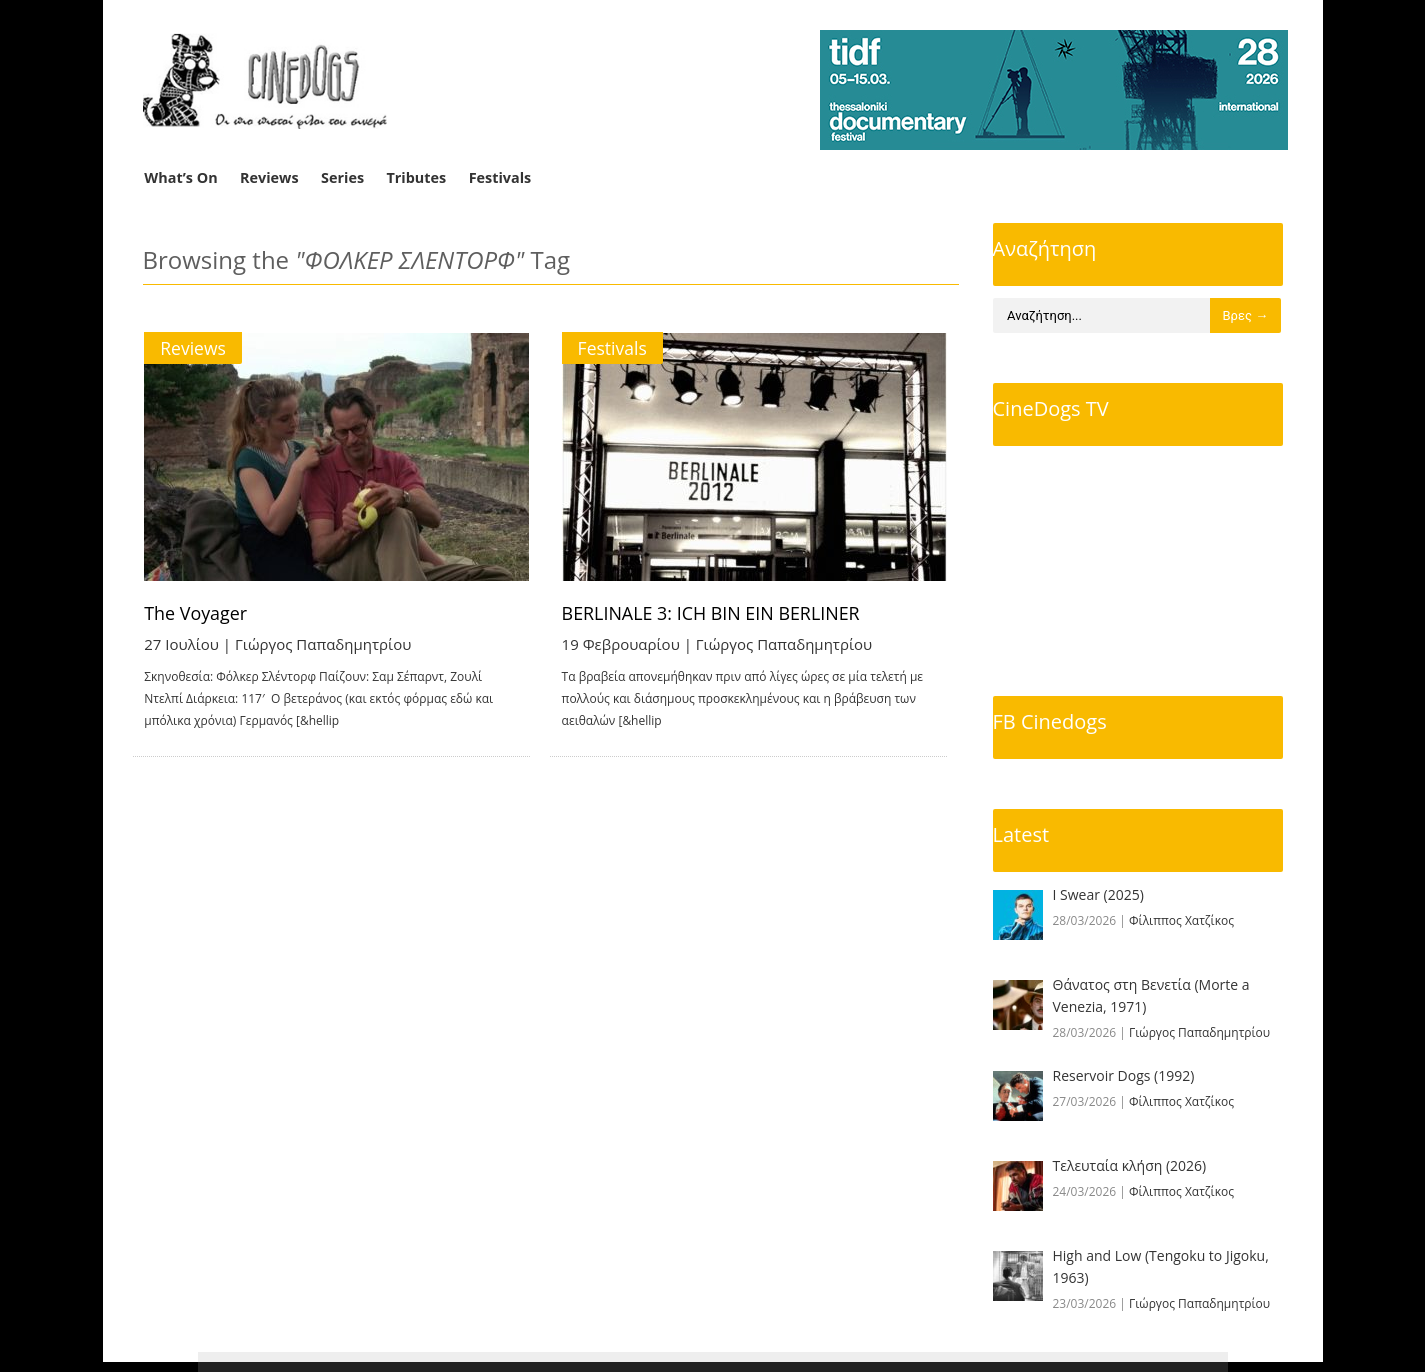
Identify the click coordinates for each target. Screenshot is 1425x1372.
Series (342, 177)
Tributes (416, 177)
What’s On (180, 177)
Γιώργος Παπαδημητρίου (323, 644)
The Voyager (197, 613)
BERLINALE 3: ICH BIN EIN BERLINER (724, 613)
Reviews (269, 177)
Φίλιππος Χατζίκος (1181, 920)
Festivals (500, 177)
